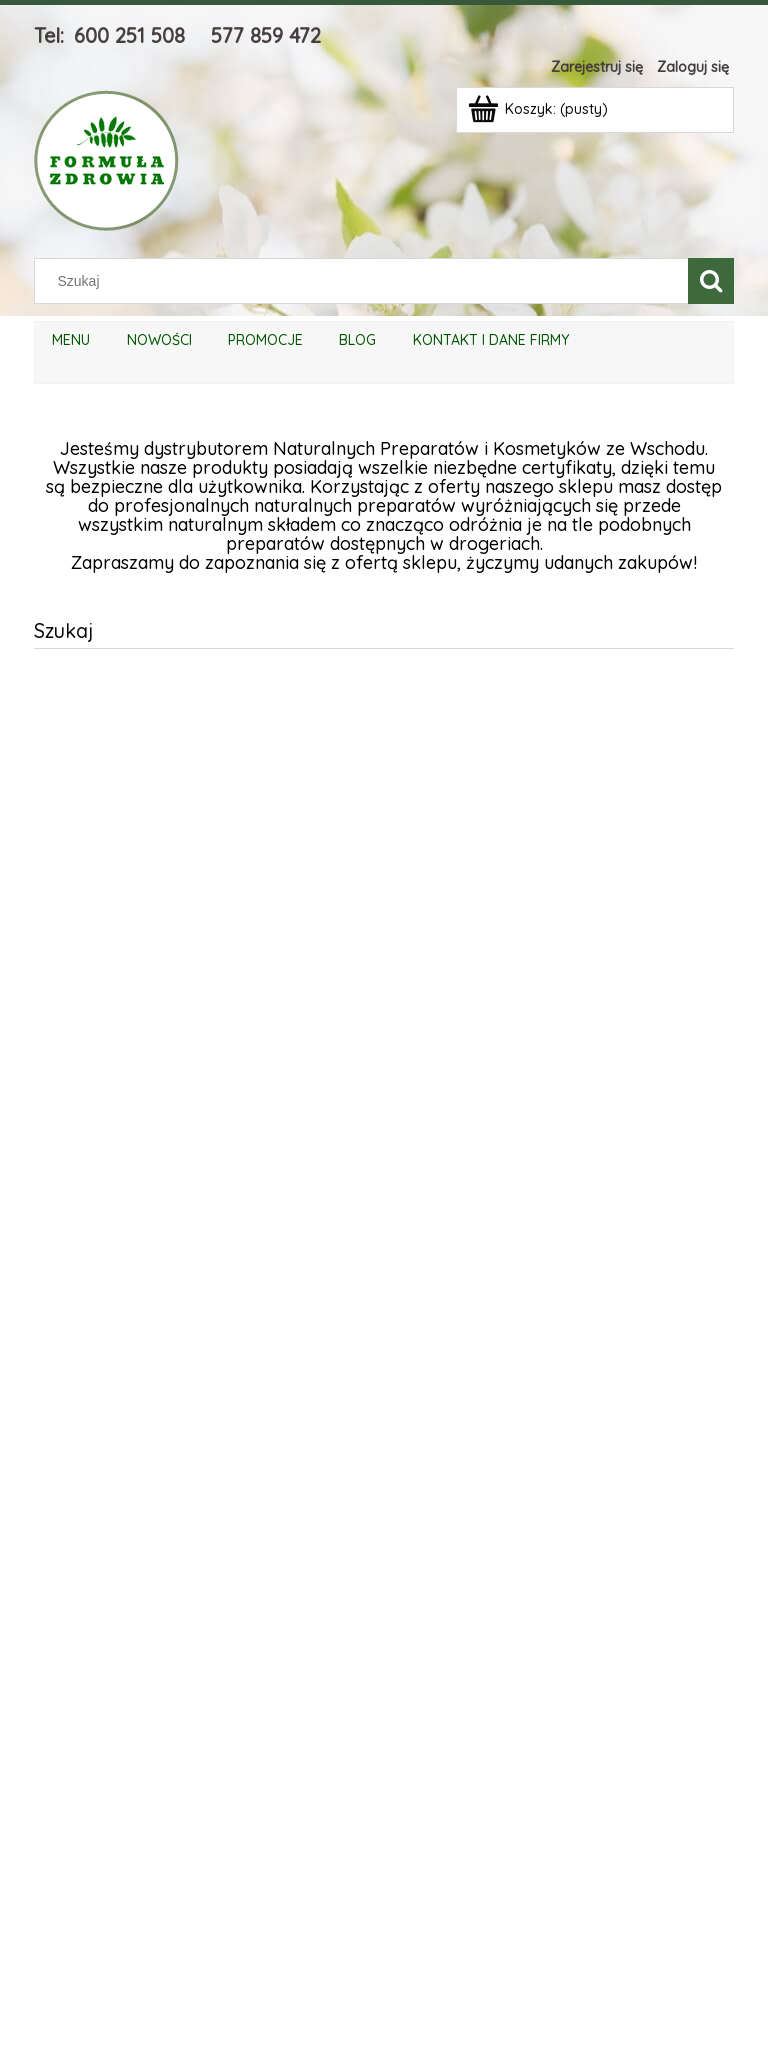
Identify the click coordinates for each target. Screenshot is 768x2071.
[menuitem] (71, 340)
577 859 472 (266, 35)
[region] (384, 1346)
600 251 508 (129, 35)
